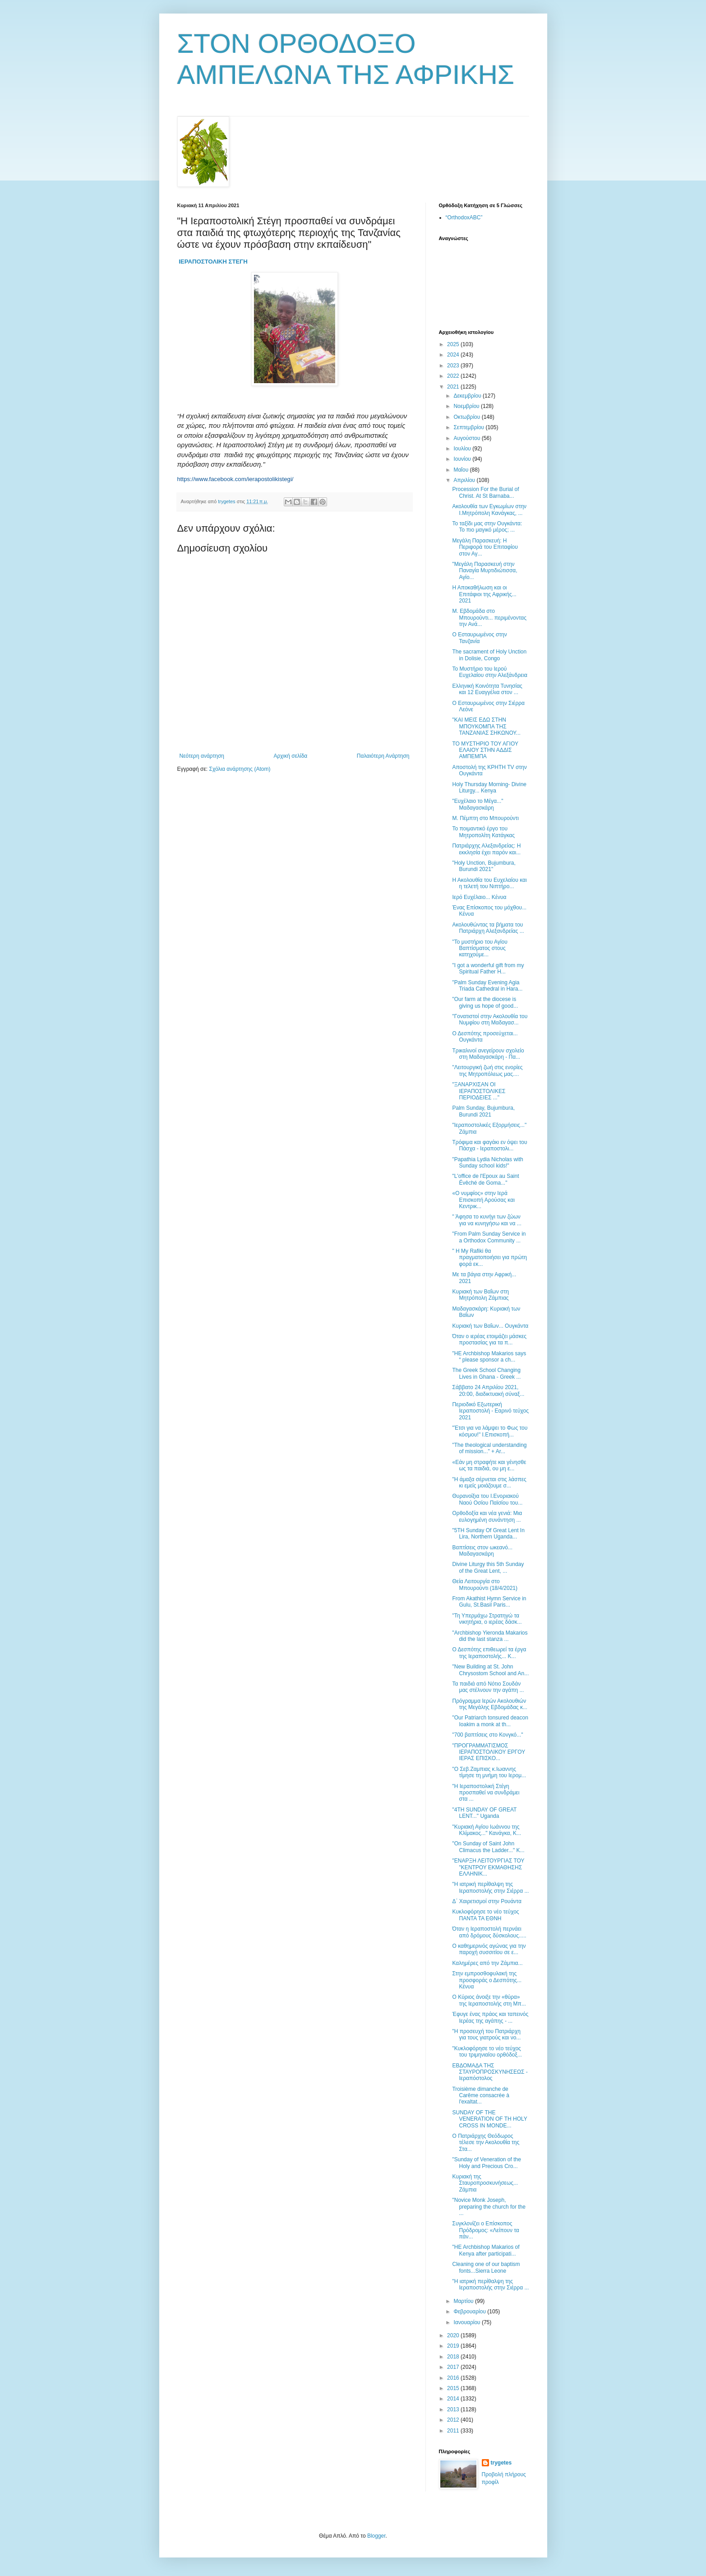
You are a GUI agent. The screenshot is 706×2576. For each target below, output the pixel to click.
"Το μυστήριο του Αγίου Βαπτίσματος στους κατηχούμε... (479, 948)
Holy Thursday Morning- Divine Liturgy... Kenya (489, 787)
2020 (454, 2335)
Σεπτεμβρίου (469, 427)
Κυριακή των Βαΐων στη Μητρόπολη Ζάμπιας (480, 1294)
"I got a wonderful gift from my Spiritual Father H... (488, 968)
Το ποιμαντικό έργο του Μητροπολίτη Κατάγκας (483, 831)
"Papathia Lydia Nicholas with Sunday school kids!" (487, 1162)
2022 (454, 376)
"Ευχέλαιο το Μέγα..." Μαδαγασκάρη (477, 804)
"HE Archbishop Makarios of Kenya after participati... (485, 2250)
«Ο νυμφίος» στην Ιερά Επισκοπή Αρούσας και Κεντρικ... (483, 1199)
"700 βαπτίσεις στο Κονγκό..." (487, 1735)
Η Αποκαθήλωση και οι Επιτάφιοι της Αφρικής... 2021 (484, 594)
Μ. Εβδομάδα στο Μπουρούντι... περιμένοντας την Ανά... (489, 617)
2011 (454, 2431)
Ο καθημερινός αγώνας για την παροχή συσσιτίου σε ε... (489, 1949)
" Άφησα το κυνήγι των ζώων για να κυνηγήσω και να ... (486, 1220)
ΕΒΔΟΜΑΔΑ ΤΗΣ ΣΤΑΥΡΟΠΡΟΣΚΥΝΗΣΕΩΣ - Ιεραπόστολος (489, 2072)
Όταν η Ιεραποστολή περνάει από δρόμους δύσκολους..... (489, 1932)
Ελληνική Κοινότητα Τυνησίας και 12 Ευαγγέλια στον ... (487, 689)
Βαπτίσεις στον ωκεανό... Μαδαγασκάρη (482, 1550)
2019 (454, 2346)
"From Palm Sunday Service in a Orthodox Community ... (489, 1237)
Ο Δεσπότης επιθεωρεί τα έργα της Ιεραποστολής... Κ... (489, 1652)
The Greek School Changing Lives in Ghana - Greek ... (486, 1373)
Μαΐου (461, 470)
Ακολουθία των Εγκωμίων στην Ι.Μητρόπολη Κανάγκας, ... (489, 509)
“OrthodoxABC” (464, 217)
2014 (454, 2398)
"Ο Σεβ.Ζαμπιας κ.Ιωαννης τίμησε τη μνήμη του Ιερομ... (489, 1772)
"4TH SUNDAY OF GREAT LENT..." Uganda (484, 1813)
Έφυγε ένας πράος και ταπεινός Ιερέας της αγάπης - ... (490, 2017)
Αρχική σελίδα (290, 756)
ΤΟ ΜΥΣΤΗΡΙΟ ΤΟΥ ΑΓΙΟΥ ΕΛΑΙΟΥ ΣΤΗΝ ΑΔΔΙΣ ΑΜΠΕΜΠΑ (485, 750)
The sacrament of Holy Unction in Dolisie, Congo (489, 655)
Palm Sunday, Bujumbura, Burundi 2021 (483, 1111)
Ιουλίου (462, 448)
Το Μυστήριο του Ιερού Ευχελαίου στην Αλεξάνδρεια (489, 672)
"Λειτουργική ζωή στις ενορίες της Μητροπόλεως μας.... (487, 1070)
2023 (454, 365)
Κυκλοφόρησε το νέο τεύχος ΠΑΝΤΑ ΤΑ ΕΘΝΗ (485, 1915)
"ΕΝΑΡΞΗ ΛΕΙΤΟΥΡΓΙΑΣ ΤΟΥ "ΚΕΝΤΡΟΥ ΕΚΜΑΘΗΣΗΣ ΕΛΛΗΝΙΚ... (488, 1867)
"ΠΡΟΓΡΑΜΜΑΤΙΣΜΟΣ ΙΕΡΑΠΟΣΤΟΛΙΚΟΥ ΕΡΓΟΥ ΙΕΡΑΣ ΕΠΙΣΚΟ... (488, 1752)
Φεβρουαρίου (470, 2311)
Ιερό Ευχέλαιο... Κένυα (479, 897)
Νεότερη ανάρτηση (202, 756)
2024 (454, 355)
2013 (454, 2409)
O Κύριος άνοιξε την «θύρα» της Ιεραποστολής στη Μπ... (489, 2000)
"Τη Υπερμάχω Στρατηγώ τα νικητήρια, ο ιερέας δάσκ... (486, 1618)
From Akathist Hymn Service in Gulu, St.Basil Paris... (489, 1601)
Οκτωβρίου (467, 417)
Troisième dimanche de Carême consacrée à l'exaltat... (480, 2095)
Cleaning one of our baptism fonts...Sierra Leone (486, 2267)
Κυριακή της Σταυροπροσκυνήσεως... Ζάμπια (485, 2183)
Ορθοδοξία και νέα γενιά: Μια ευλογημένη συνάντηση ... (487, 1516)
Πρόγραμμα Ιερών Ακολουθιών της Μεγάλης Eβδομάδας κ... (489, 1704)
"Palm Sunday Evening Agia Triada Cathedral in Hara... (487, 985)
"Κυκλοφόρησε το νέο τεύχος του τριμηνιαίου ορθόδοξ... (486, 2051)
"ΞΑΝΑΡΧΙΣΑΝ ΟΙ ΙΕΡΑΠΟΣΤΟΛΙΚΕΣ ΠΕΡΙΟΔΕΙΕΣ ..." (478, 1091)
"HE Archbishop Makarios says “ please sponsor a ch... (489, 1356)
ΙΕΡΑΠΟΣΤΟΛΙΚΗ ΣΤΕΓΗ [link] (213, 261)
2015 (454, 2388)
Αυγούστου (467, 438)
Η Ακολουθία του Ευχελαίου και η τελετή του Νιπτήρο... (489, 883)
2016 (454, 2378)
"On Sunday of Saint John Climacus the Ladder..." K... (488, 1846)
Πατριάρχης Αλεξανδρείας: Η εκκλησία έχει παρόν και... (486, 849)
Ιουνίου (462, 459)
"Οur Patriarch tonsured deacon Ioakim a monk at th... (490, 1720)
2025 (454, 344)
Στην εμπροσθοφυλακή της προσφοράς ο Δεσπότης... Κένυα (486, 1980)
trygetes (501, 2463)
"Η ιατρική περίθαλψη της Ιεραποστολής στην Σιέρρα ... (490, 1887)
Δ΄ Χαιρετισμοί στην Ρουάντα (486, 1901)
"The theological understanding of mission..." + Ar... (489, 1448)
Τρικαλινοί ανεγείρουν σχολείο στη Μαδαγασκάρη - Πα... (488, 1053)
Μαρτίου (464, 2301)
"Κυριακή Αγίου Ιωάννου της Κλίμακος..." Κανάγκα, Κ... (486, 1830)
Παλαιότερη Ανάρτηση (383, 756)
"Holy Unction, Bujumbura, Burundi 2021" (483, 866)
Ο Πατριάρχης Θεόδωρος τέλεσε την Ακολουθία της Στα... (485, 2142)
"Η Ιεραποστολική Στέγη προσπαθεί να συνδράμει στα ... (485, 1792)
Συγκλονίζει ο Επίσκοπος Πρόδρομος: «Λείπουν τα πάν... (485, 2230)
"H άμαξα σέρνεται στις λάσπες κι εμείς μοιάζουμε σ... (489, 1482)
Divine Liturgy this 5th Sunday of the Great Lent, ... (488, 1567)
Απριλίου (464, 480)
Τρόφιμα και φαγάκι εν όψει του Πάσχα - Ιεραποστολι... (489, 1145)
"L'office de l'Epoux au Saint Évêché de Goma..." (485, 1179)
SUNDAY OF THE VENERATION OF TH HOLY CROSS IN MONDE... (489, 2119)
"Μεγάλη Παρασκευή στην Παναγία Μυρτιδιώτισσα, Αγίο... (484, 570)
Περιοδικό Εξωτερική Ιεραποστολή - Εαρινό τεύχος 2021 (490, 1411)
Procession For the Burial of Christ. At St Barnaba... (485, 492)
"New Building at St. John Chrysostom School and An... (490, 1669)
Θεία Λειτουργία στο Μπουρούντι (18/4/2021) (484, 1584)
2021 (454, 387)
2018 (454, 2357)
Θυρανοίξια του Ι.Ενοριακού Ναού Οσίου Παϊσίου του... (487, 1499)
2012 (454, 2420)
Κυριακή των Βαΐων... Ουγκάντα (490, 1326)
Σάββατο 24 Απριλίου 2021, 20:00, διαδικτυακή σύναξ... (488, 1390)
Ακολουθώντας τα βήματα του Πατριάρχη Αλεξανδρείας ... (488, 928)
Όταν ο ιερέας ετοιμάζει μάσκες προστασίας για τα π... (489, 1339)
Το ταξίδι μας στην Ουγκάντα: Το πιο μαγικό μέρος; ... (487, 526)
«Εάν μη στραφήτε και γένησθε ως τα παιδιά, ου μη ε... (489, 1465)
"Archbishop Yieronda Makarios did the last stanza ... (489, 1636)
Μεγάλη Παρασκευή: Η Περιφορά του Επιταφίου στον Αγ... (484, 547)
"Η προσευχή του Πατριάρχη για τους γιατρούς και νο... (486, 2034)
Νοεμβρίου (467, 406)
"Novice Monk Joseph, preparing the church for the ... (488, 2206)
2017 (454, 2367)
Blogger (376, 2536)
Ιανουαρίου (467, 2322)
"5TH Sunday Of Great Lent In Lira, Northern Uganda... (488, 1533)
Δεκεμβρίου (468, 396)
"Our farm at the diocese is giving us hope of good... (485, 1002)
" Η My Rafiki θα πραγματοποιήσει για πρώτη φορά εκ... (489, 1257)
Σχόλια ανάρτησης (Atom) (239, 769)
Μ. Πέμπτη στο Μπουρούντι (485, 818)
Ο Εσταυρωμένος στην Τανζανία (479, 637)
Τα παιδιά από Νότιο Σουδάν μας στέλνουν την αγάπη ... (488, 1687)
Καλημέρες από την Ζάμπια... (487, 1963)
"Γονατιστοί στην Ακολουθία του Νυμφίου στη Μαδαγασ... (489, 1019)
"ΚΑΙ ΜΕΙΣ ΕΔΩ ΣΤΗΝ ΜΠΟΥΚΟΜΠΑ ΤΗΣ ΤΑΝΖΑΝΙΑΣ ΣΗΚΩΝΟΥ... (486, 726)
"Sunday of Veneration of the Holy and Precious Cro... (486, 2162)
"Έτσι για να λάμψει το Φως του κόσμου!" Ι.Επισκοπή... (489, 1431)
